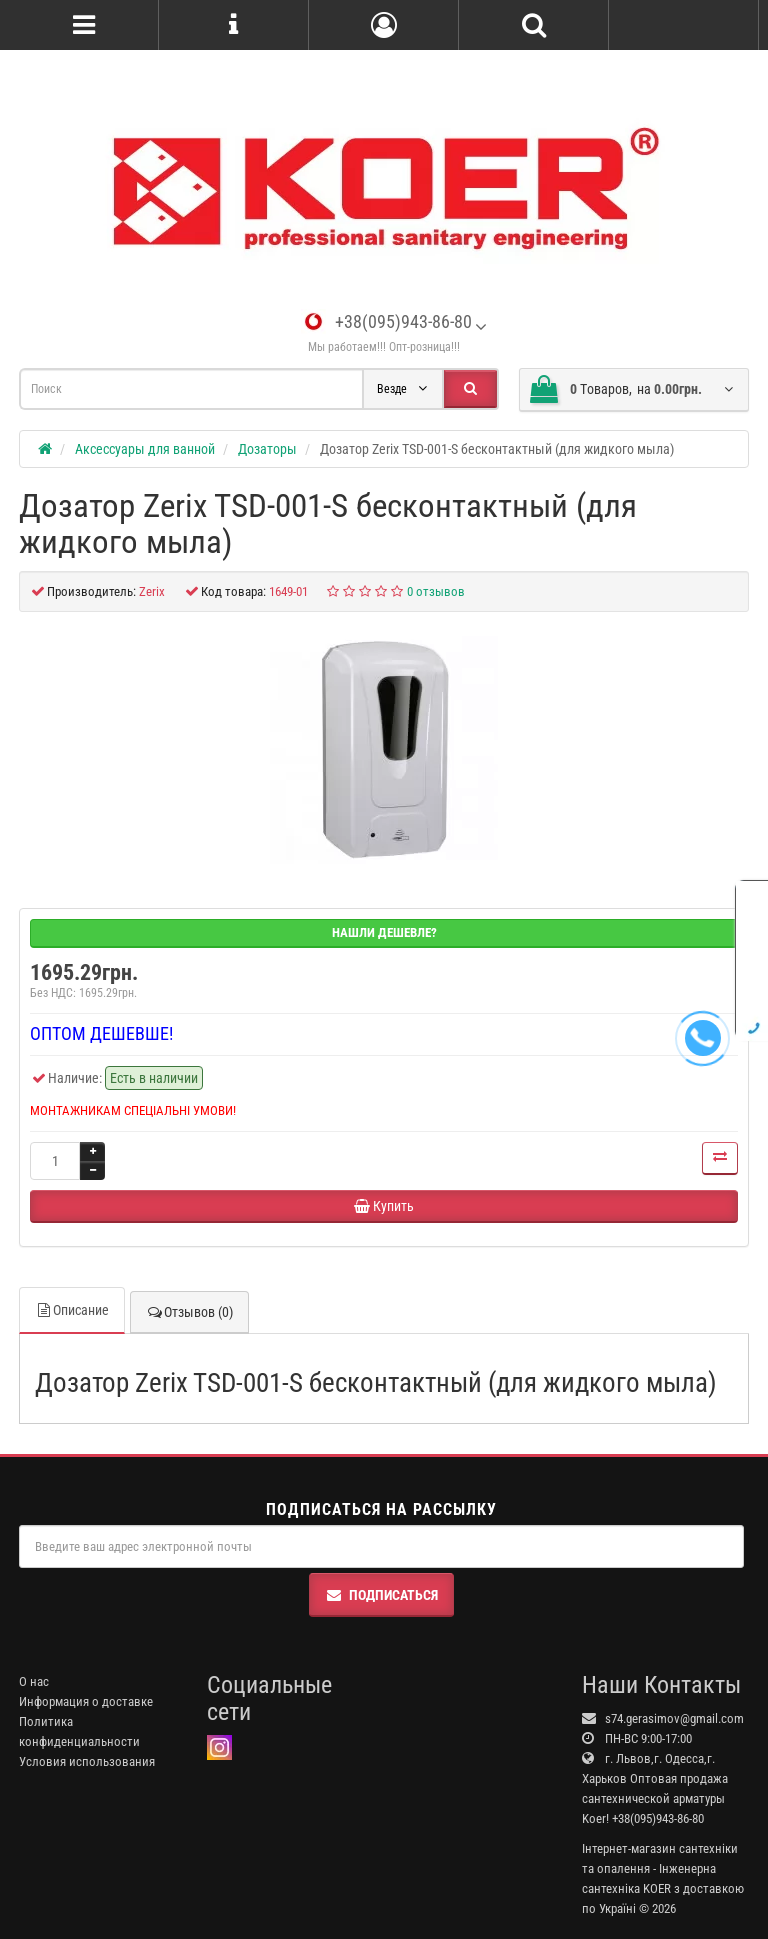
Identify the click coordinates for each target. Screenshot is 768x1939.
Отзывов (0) (189, 1312)
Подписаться (381, 1595)
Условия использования (87, 1761)
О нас (34, 1681)
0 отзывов (436, 591)
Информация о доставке (86, 1701)
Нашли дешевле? (384, 932)
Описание (72, 1310)
